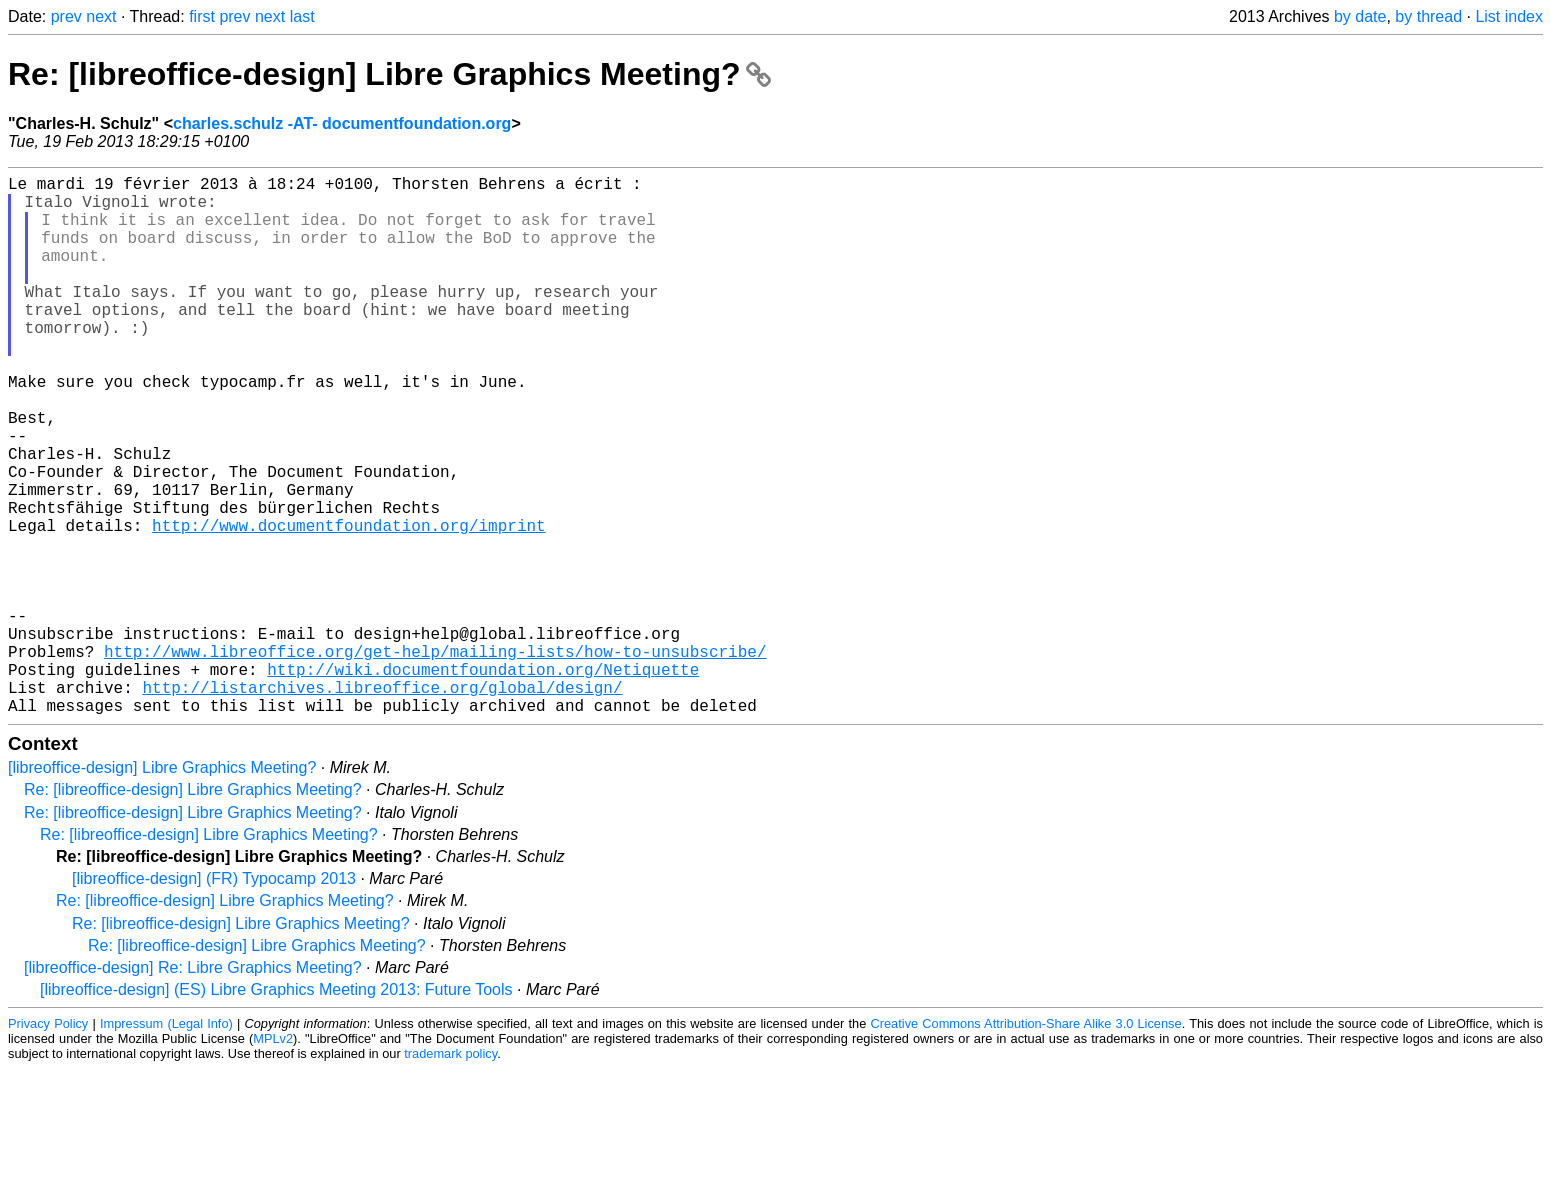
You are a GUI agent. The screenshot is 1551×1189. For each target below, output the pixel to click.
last (302, 16)
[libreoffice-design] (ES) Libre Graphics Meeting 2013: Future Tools (276, 1109)
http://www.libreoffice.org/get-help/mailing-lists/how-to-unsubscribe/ (435, 759)
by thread (1428, 16)
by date (1360, 16)
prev (66, 16)
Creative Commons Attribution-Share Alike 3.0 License (1026, 1143)
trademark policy (450, 1173)
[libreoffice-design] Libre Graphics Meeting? (162, 887)
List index (1509, 16)
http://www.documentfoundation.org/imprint (349, 605)
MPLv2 (273, 1158)
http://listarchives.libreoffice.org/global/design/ (382, 803)
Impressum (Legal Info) (166, 1143)
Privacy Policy (48, 1143)
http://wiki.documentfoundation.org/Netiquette (483, 781)
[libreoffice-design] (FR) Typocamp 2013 (214, 998)
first (202, 16)
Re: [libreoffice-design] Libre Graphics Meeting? (389, 74)
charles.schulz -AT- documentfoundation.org (342, 123)
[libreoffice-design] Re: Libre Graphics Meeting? (193, 1087)
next (101, 16)
